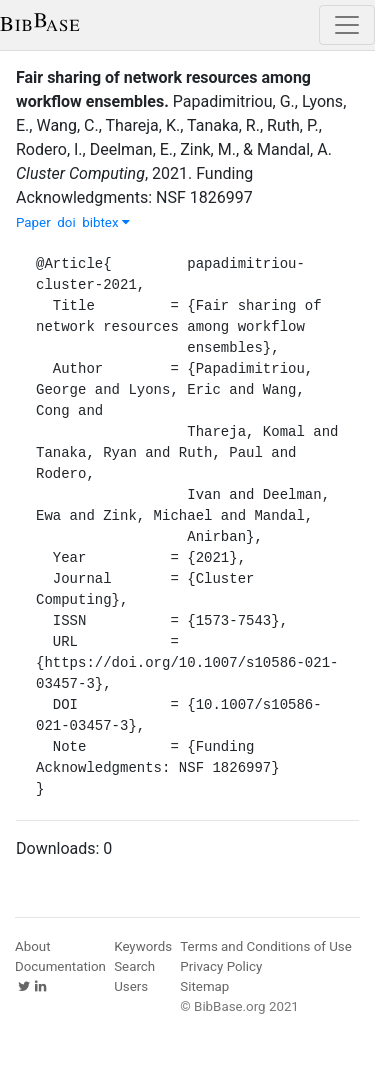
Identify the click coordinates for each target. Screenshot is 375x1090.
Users (131, 986)
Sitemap (204, 986)
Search (134, 966)
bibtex (106, 222)
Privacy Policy (221, 966)
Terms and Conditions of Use (265, 946)
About (33, 946)
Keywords (143, 946)
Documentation (60, 966)
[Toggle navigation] (347, 25)
